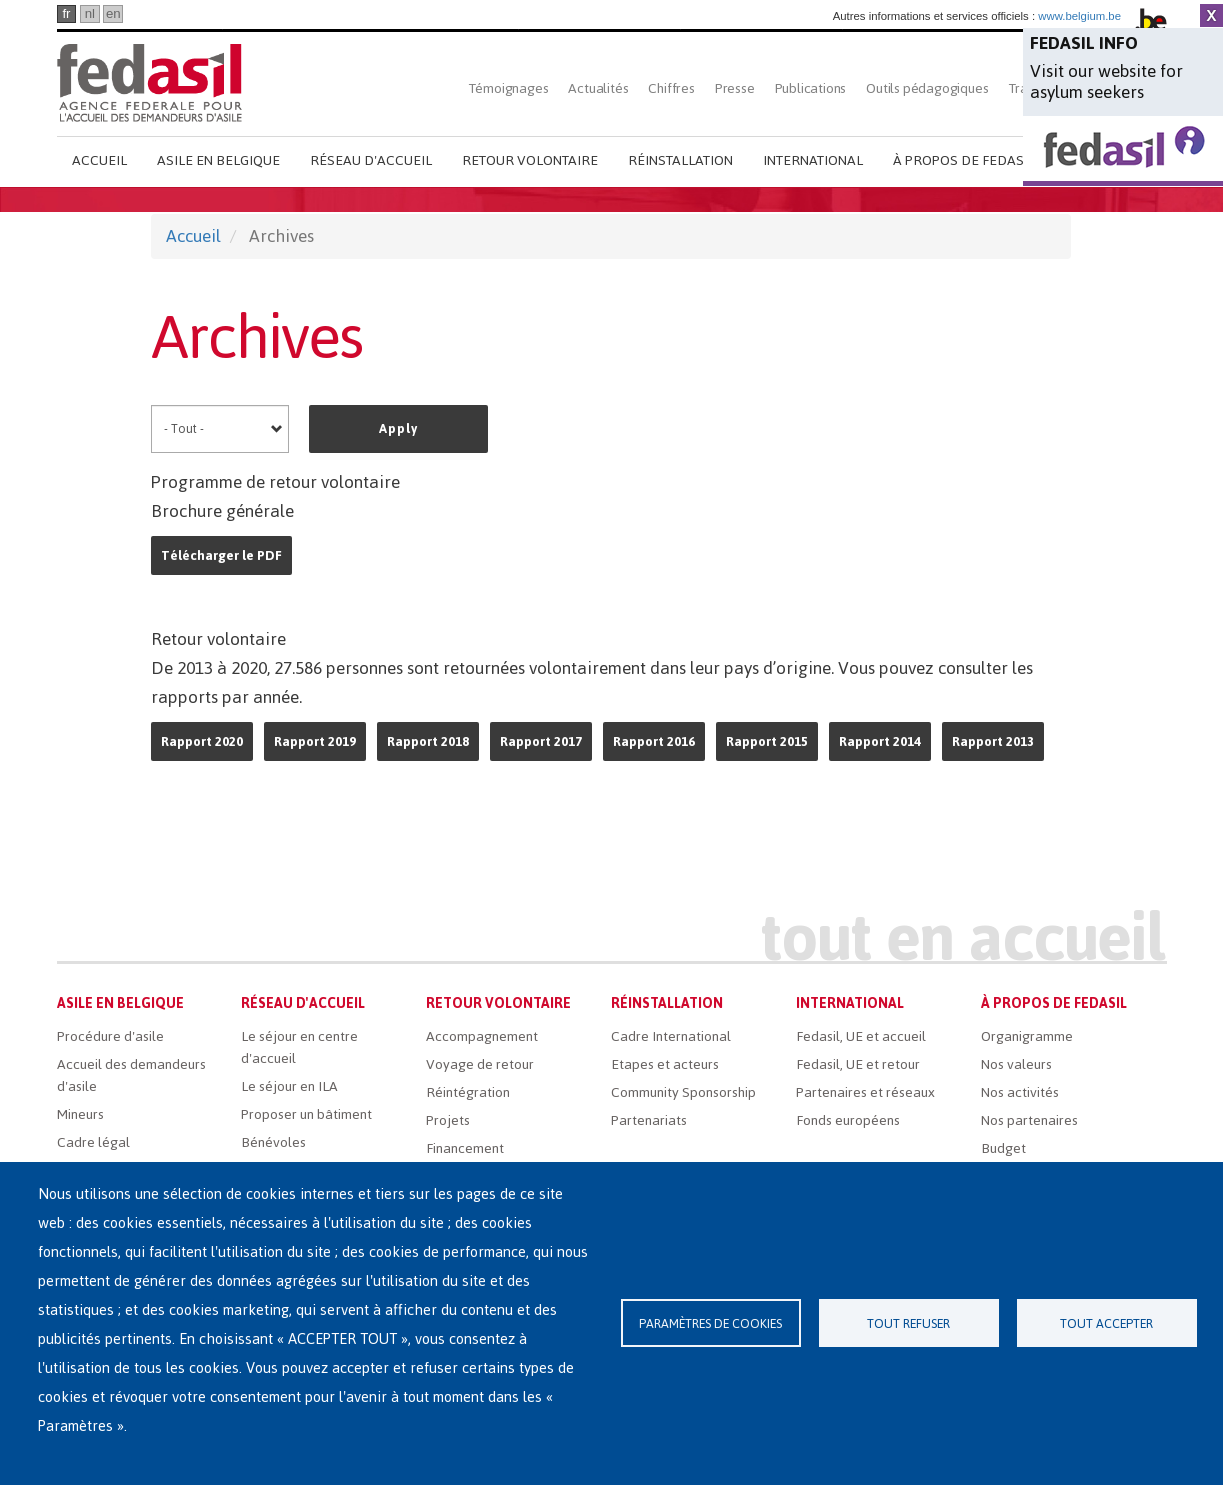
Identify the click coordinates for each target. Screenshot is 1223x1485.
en (113, 13)
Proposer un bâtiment (306, 1114)
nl (90, 13)
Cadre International (671, 1036)
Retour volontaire (530, 160)
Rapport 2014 (880, 741)
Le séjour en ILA (289, 1086)
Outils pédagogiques (927, 88)
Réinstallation (680, 160)
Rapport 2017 (541, 741)
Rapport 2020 (202, 741)
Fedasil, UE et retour (858, 1064)
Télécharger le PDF (221, 555)
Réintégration (468, 1092)
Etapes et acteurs (665, 1064)
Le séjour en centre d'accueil (299, 1047)
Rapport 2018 (428, 741)
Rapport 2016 (654, 741)
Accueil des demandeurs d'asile (131, 1075)
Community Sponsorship (683, 1092)
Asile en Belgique (218, 160)
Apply (398, 428)
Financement (465, 1148)
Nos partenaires (1029, 1120)
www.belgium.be (1079, 16)
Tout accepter (1106, 1323)
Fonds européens (848, 1120)
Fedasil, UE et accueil (861, 1036)
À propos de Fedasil (964, 160)
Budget (1003, 1148)
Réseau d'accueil (371, 160)
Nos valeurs (1016, 1064)
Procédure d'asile (110, 1036)
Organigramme (1027, 1036)
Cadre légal (93, 1142)
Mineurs (80, 1114)
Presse (735, 88)
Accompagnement (482, 1036)
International (813, 160)
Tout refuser (908, 1323)
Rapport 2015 (767, 741)
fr (66, 13)
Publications (811, 88)
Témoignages (509, 88)
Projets (448, 1120)
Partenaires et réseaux (865, 1092)
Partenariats (649, 1120)
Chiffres (671, 88)
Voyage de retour (480, 1064)
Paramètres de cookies (710, 1323)
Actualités (598, 88)
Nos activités (1020, 1092)
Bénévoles (273, 1142)
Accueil (99, 160)
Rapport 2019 (315, 741)
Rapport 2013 (993, 741)
